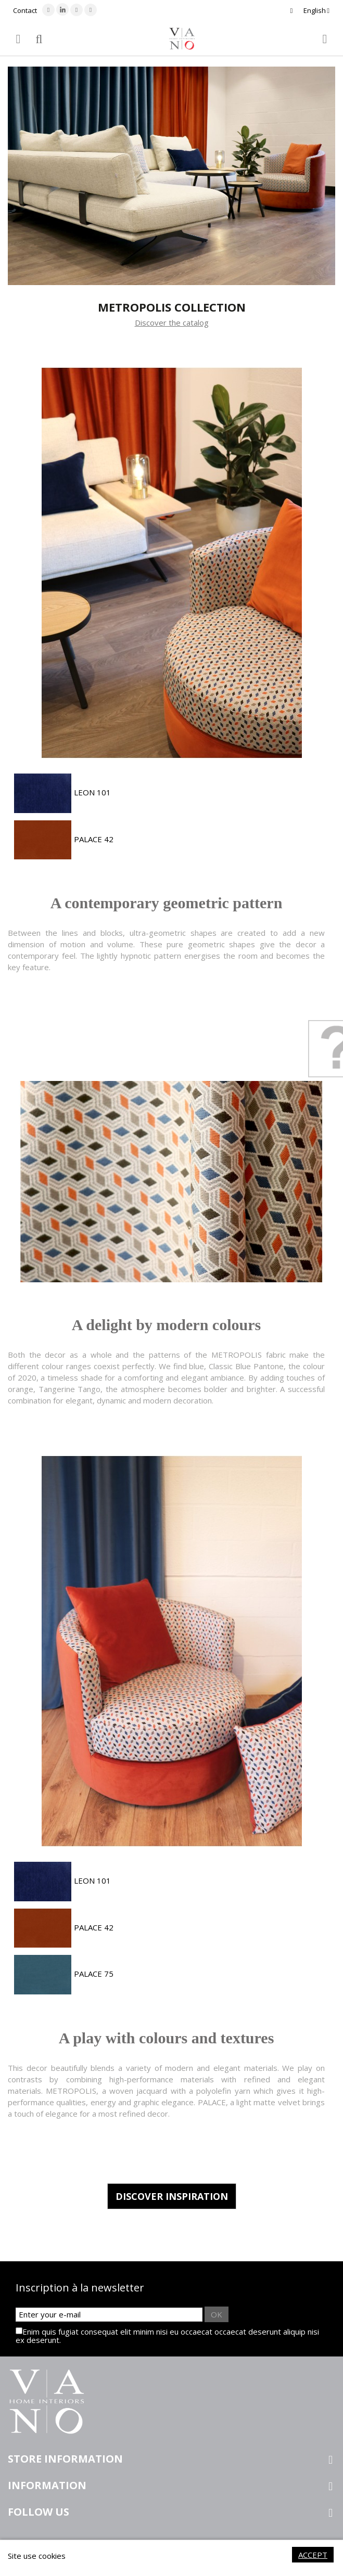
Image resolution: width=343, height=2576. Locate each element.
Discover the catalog (172, 322)
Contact (25, 10)
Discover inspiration (172, 2196)
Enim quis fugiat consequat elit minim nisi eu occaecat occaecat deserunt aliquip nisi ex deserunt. (167, 2335)
